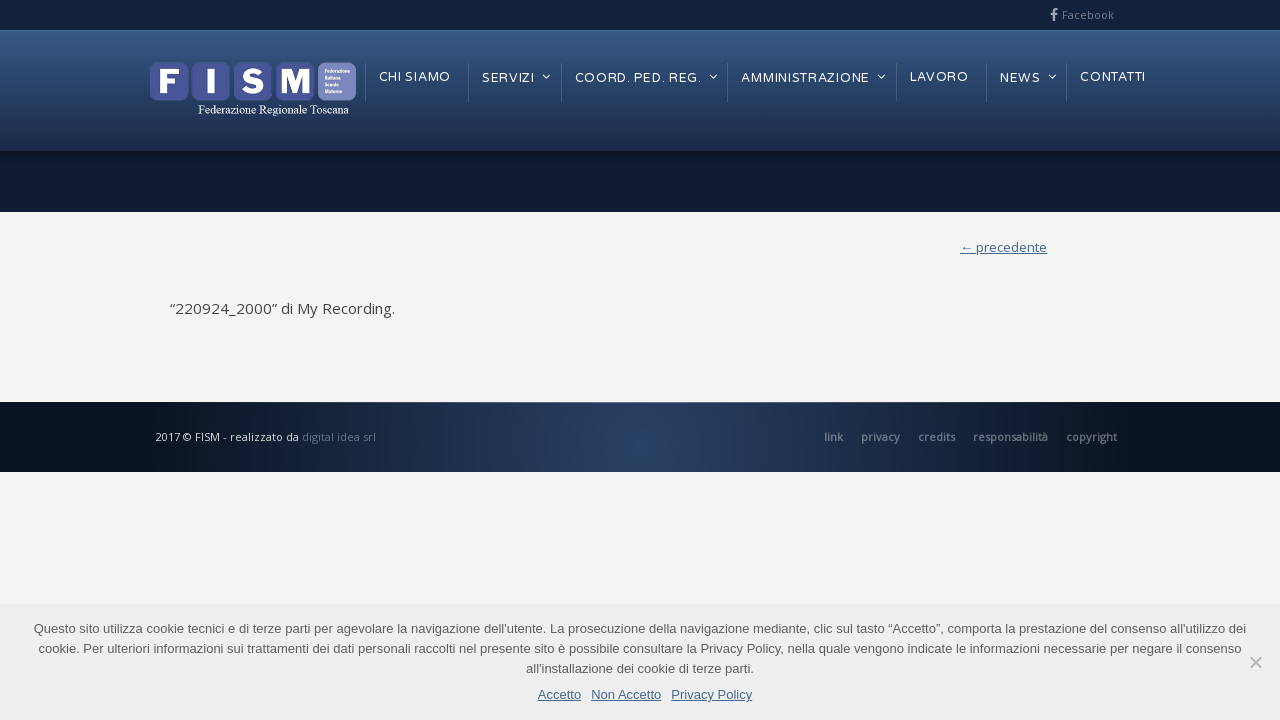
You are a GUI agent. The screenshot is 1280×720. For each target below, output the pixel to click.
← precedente (1003, 247)
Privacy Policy (711, 694)
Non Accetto (626, 694)
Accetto (559, 694)
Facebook (1088, 14)
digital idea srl (339, 436)
